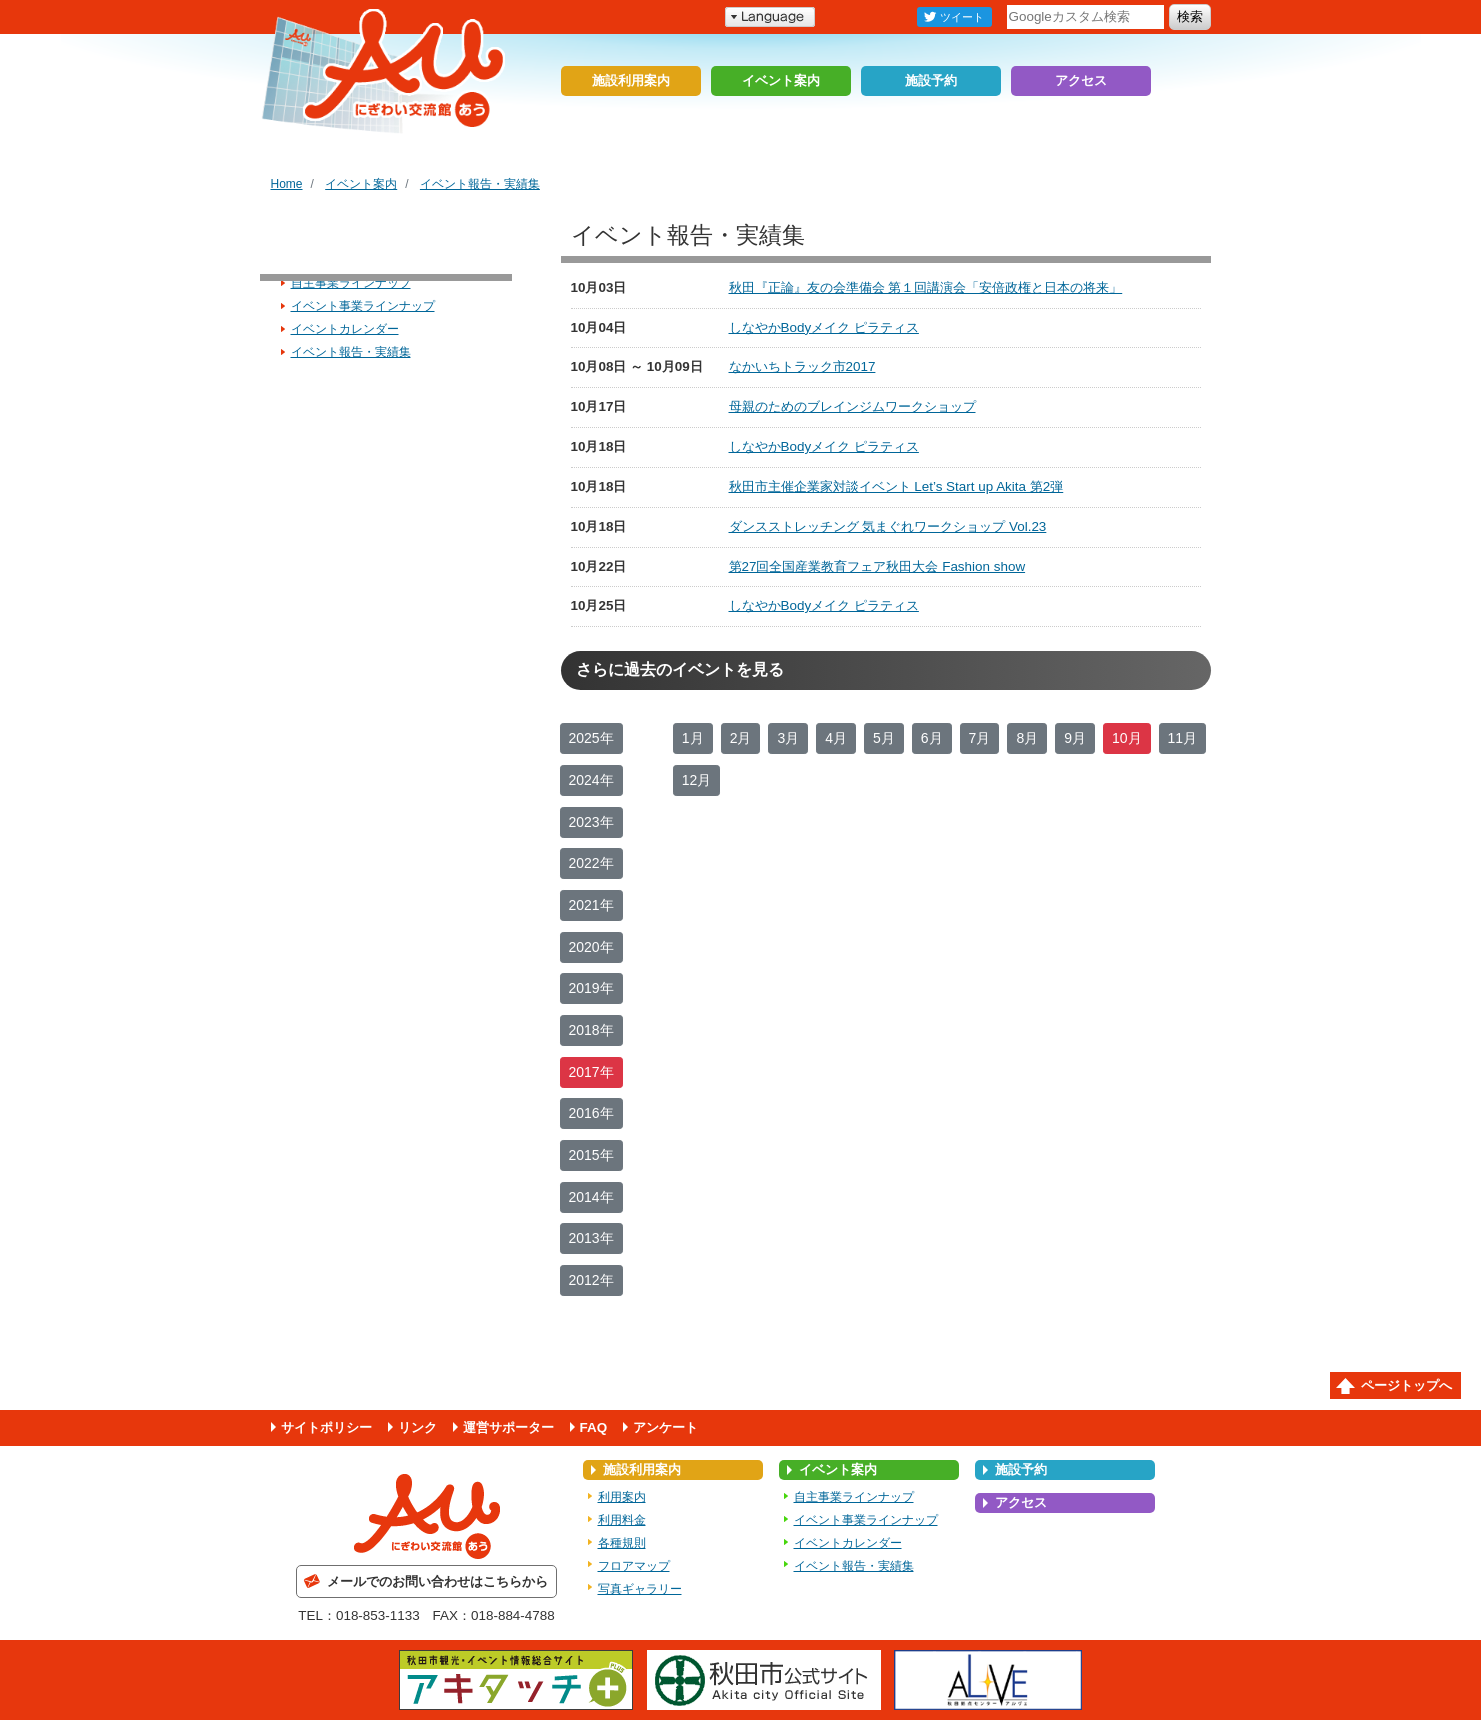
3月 (788, 738)
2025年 (591, 738)
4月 (836, 738)
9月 (1075, 738)
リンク (417, 1427)
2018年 (591, 1030)
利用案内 (622, 1497)
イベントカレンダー (345, 329)
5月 (884, 738)
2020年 (591, 947)
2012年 (591, 1280)
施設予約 (931, 80)
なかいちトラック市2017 (802, 366)
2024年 (591, 780)
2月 (741, 738)
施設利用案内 (631, 80)
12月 (697, 780)
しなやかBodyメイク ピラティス (824, 327)
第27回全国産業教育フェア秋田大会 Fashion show (877, 566)
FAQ (594, 1427)
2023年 (591, 822)
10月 (1127, 738)
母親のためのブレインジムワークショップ (852, 406)
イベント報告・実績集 (480, 184)
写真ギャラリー (640, 1589)
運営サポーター (508, 1427)
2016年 (591, 1113)
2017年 (591, 1072)
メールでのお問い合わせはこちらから (437, 1581)
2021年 (591, 905)
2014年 (591, 1197)
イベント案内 (781, 80)
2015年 (591, 1155)
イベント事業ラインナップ (363, 306)
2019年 (591, 988)
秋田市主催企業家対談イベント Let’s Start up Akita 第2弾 (896, 486)
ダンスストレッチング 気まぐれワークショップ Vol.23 (888, 526)
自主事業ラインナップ (351, 283)
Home (287, 184)
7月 (980, 738)
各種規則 (622, 1543)
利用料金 (622, 1520)
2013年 (591, 1238)
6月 (932, 738)
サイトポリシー (326, 1427)
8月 (1027, 738)
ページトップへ (1406, 1385)
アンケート (665, 1427)
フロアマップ (634, 1566)
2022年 (591, 863)
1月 (693, 738)
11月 (1183, 738)
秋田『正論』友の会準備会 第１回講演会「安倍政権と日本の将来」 (926, 287)
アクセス (1081, 80)
